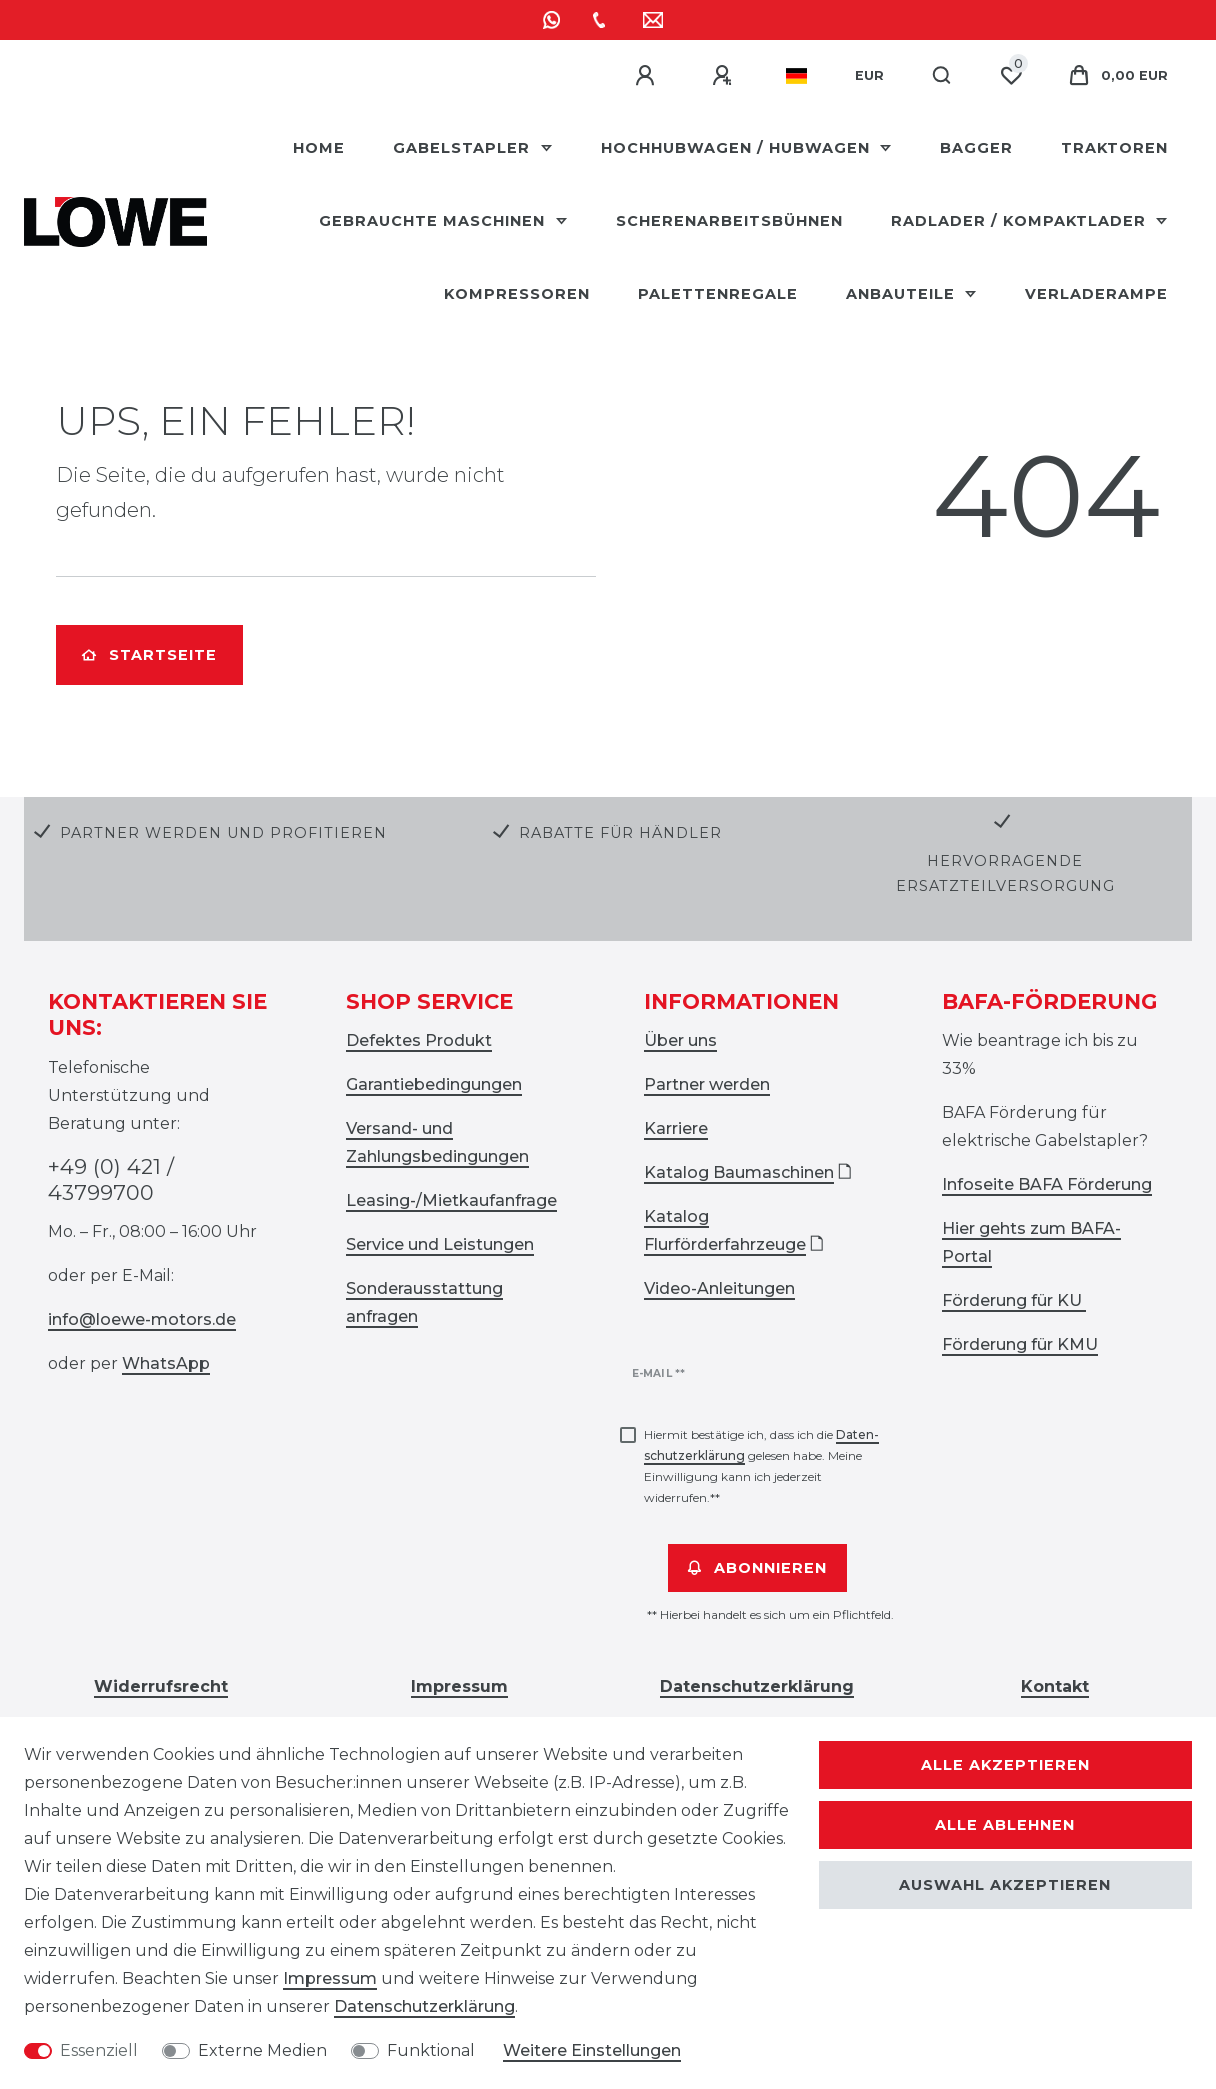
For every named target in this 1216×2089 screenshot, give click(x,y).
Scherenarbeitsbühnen (729, 221)
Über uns (680, 1040)
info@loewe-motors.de (142, 1319)
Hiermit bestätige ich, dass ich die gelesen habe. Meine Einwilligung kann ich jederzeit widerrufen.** (761, 1466)
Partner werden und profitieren (223, 833)
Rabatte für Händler (620, 833)
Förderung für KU (1014, 1300)
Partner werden (707, 1084)
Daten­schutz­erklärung (424, 2006)
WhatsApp (166, 1363)
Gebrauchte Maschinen (434, 221)
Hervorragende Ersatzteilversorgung (1005, 873)
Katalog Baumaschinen (739, 1172)
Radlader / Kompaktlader (1021, 221)
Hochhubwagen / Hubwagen (738, 148)
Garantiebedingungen (434, 1084)
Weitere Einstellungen (592, 2050)
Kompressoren (517, 294)
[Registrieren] (725, 76)
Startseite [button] (149, 655)
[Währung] (869, 76)
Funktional (431, 2050)
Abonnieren (757, 1568)
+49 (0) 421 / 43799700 (111, 1179)
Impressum (330, 1978)
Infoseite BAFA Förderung (1047, 1184)
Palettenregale (718, 294)
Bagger (976, 148)
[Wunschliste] (1011, 76)
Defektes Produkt (419, 1040)
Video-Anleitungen (719, 1288)
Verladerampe (1096, 294)
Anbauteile (903, 294)
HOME (319, 148)
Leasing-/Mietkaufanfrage (451, 1200)
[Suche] (942, 76)
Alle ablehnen (1005, 1825)
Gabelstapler (464, 148)
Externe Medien (262, 2050)
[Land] (796, 76)
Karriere (676, 1128)
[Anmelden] (648, 76)
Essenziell (99, 2050)
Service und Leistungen (440, 1244)
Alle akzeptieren (1005, 1765)
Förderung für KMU (1020, 1344)
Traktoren (1114, 148)
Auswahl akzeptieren (1005, 1885)
